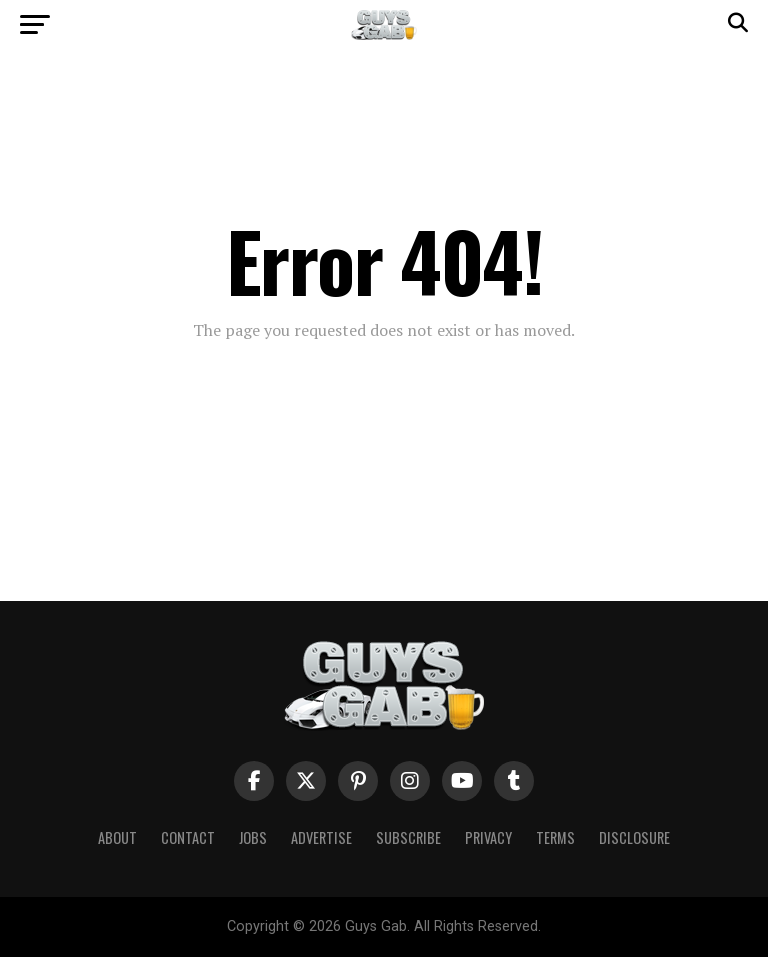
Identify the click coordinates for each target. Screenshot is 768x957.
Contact (188, 837)
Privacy (488, 837)
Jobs (253, 837)
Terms (555, 837)
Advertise (321, 837)
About (117, 837)
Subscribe (408, 837)
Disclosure (634, 837)
